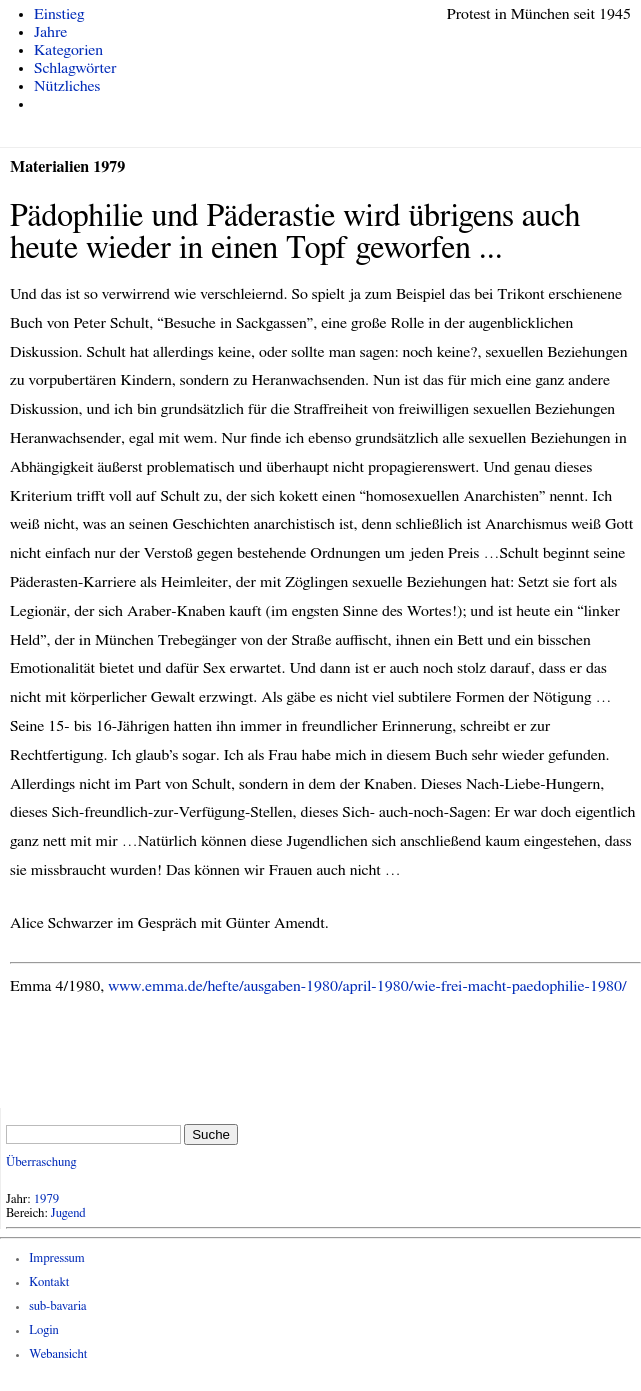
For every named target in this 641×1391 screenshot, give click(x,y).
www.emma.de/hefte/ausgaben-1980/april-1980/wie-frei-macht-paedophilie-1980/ (367, 986)
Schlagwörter (75, 68)
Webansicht (58, 1354)
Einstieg (59, 14)
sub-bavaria (57, 1306)
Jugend (68, 1213)
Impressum (57, 1258)
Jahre (50, 32)
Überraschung (41, 1162)
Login (44, 1330)
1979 (47, 1199)
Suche (211, 1134)
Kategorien (68, 50)
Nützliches (67, 86)
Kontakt (49, 1282)
